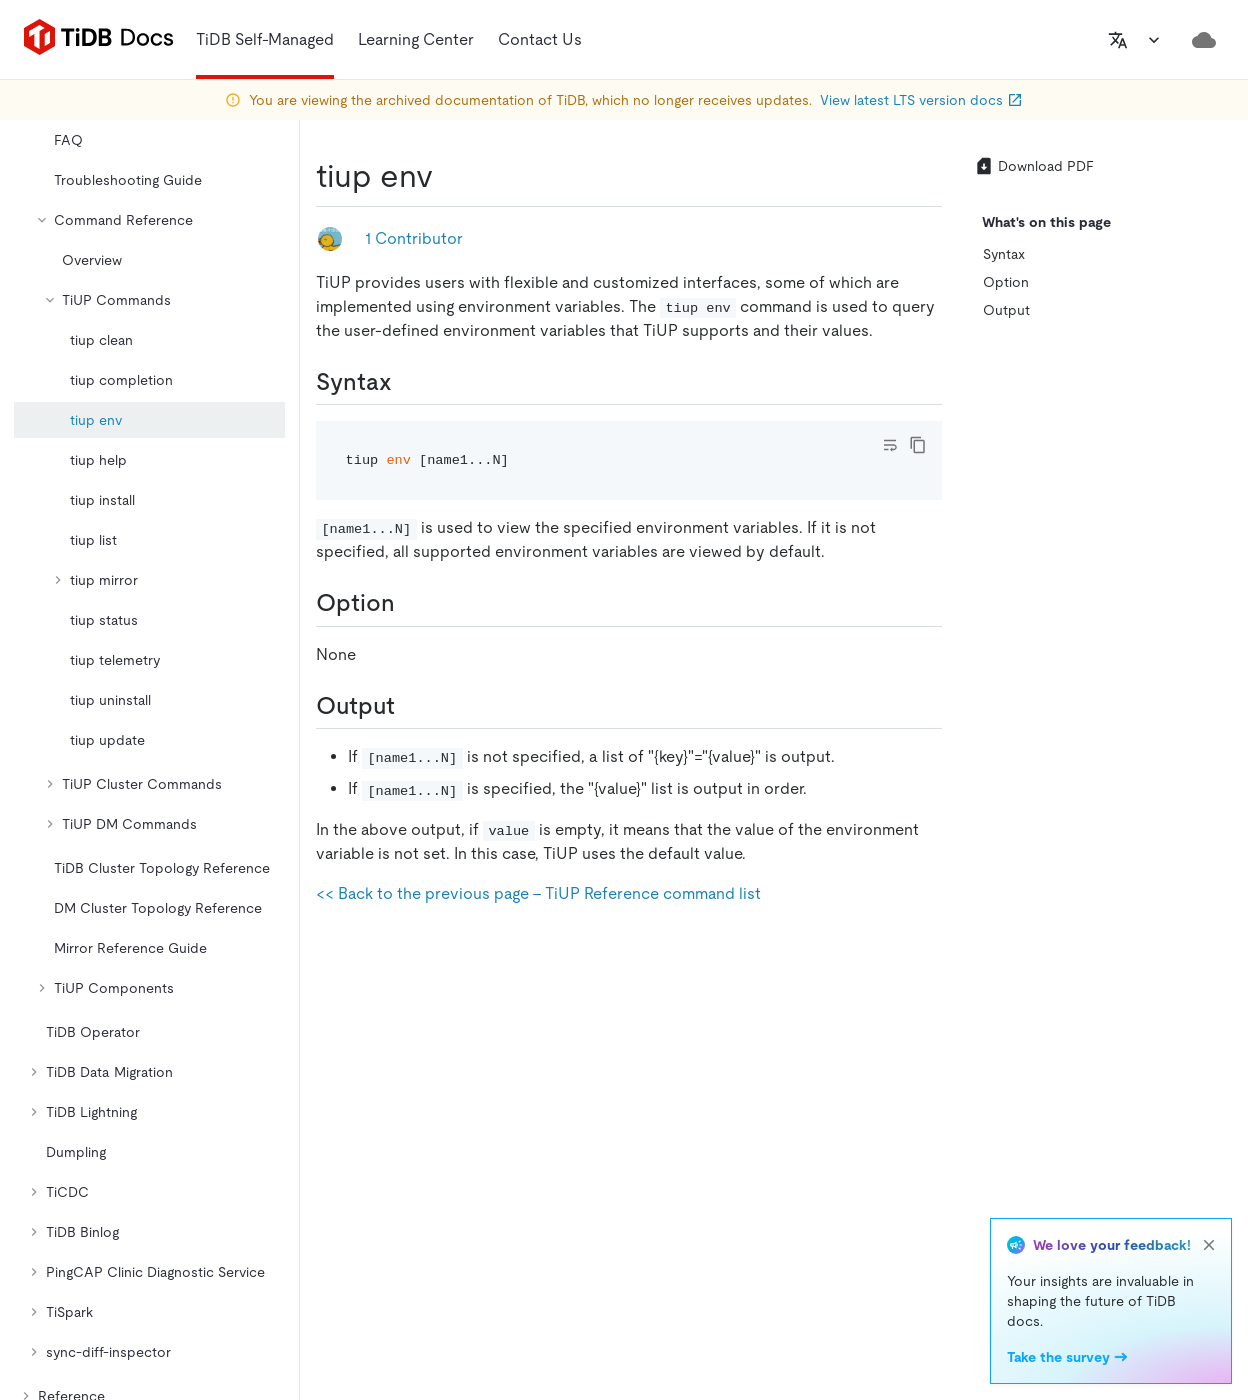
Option (1006, 282)
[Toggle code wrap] (890, 445)
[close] (1209, 1245)
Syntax (1004, 254)
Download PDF (1034, 166)
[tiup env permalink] (449, 176)
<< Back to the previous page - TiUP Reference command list (538, 893)
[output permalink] (411, 706)
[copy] (918, 445)
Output (1006, 310)
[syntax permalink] (408, 382)
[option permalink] (411, 603)
